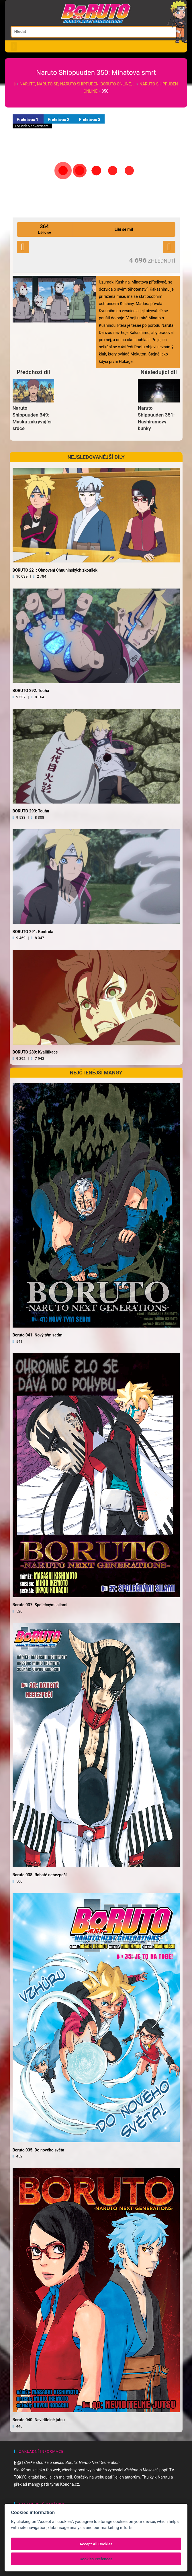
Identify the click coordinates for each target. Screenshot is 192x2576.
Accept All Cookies (96, 2544)
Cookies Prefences (96, 2559)
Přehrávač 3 (89, 119)
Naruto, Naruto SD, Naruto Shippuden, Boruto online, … (78, 84)
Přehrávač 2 (59, 119)
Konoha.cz (69, 2484)
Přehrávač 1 (28, 119)
